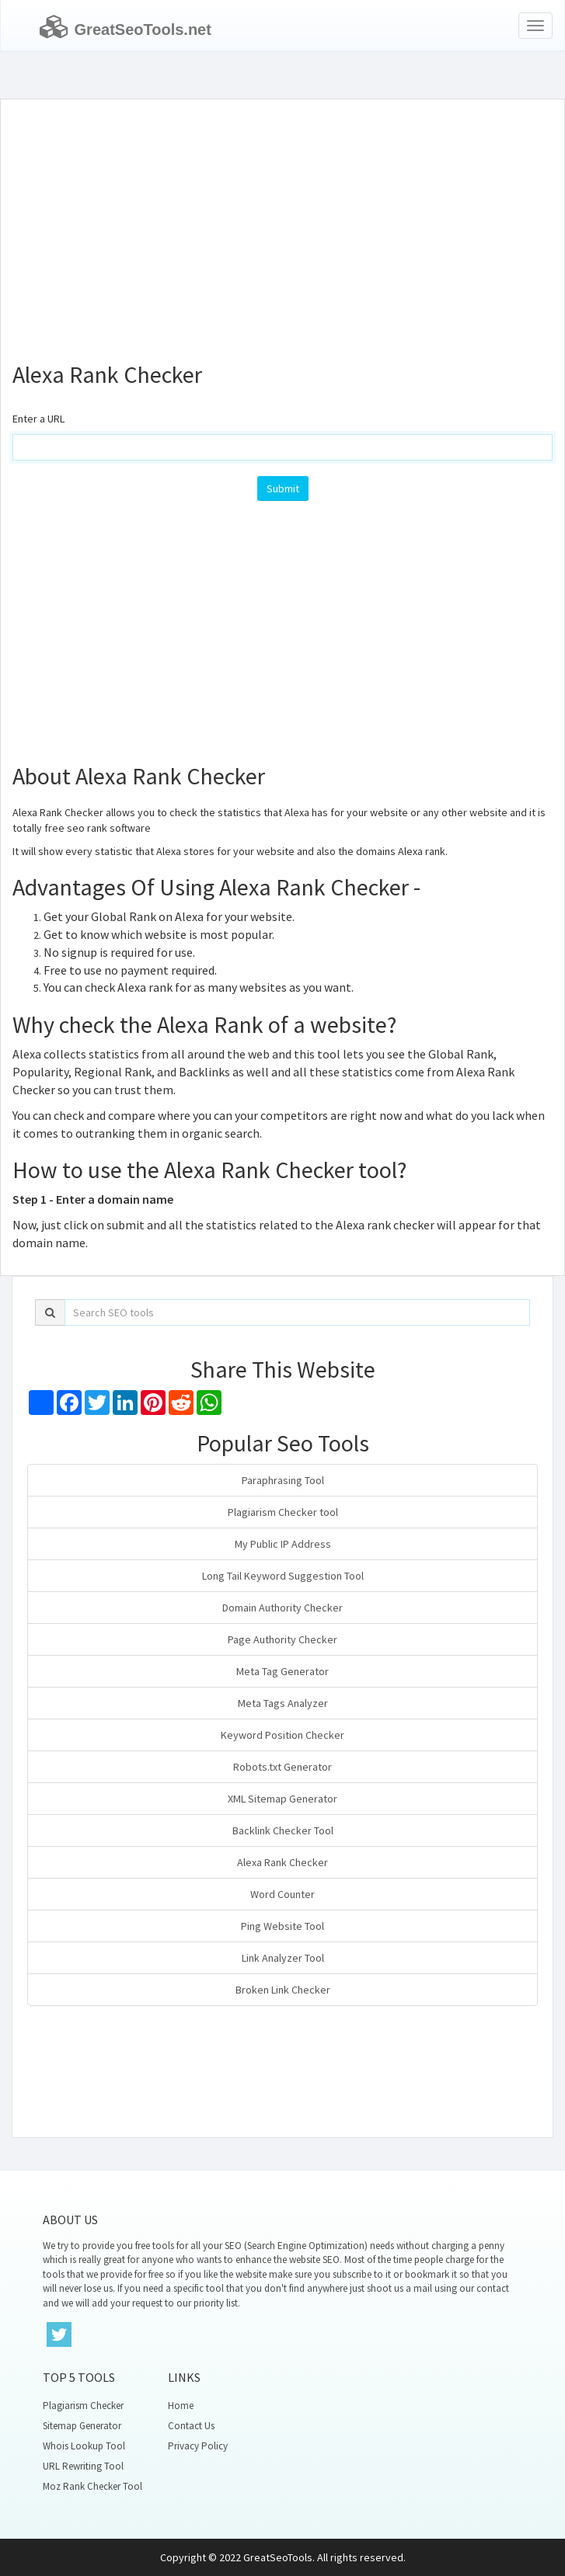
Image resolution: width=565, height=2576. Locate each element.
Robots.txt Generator (282, 1767)
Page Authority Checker (282, 1639)
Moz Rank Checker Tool (92, 2486)
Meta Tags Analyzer (283, 1703)
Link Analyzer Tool (283, 1958)
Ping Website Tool (282, 1926)
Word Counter (282, 1894)
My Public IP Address (283, 1544)
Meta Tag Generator (282, 1671)
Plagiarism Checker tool (283, 1512)
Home (181, 2405)
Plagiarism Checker (83, 2405)
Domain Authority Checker (282, 1608)
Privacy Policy (198, 2446)
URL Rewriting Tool (83, 2466)
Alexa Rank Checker (282, 1862)
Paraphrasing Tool (283, 1480)
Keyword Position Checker (282, 1735)
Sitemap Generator (82, 2425)
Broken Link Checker (282, 1990)
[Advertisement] (282, 223)
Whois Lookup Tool (84, 2446)
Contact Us (191, 2425)
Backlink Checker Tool (282, 1830)
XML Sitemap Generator (282, 1799)
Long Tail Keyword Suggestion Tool (283, 1576)
